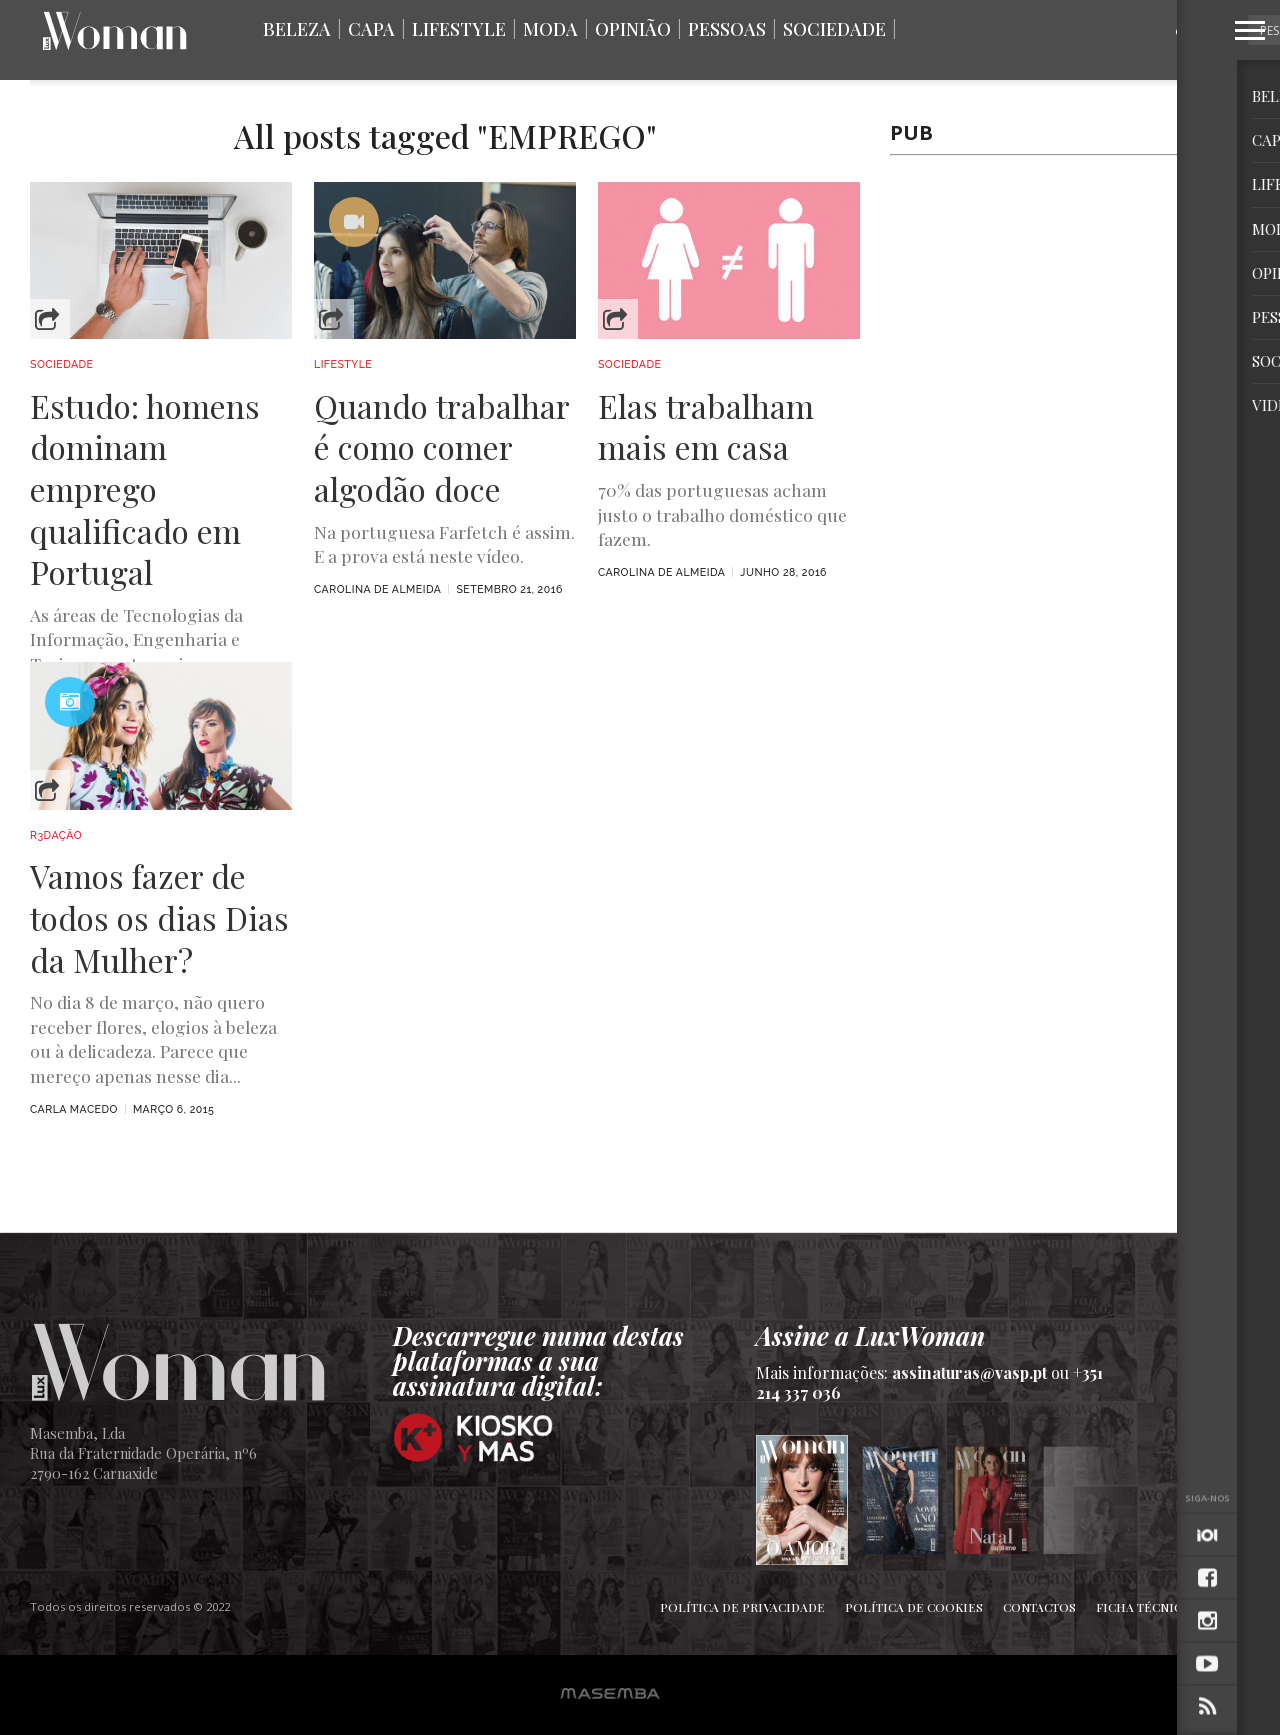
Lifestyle (459, 29)
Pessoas (727, 29)
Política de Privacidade (742, 1607)
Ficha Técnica (1143, 1607)
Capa (371, 29)
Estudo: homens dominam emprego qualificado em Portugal (145, 489)
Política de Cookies (914, 1607)
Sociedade (834, 29)
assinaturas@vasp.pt (969, 1372)
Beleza (297, 29)
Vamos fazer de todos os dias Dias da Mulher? (159, 917)
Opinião (633, 29)
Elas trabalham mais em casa (706, 426)
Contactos (1039, 1607)
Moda (550, 29)
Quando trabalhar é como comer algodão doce (441, 447)
